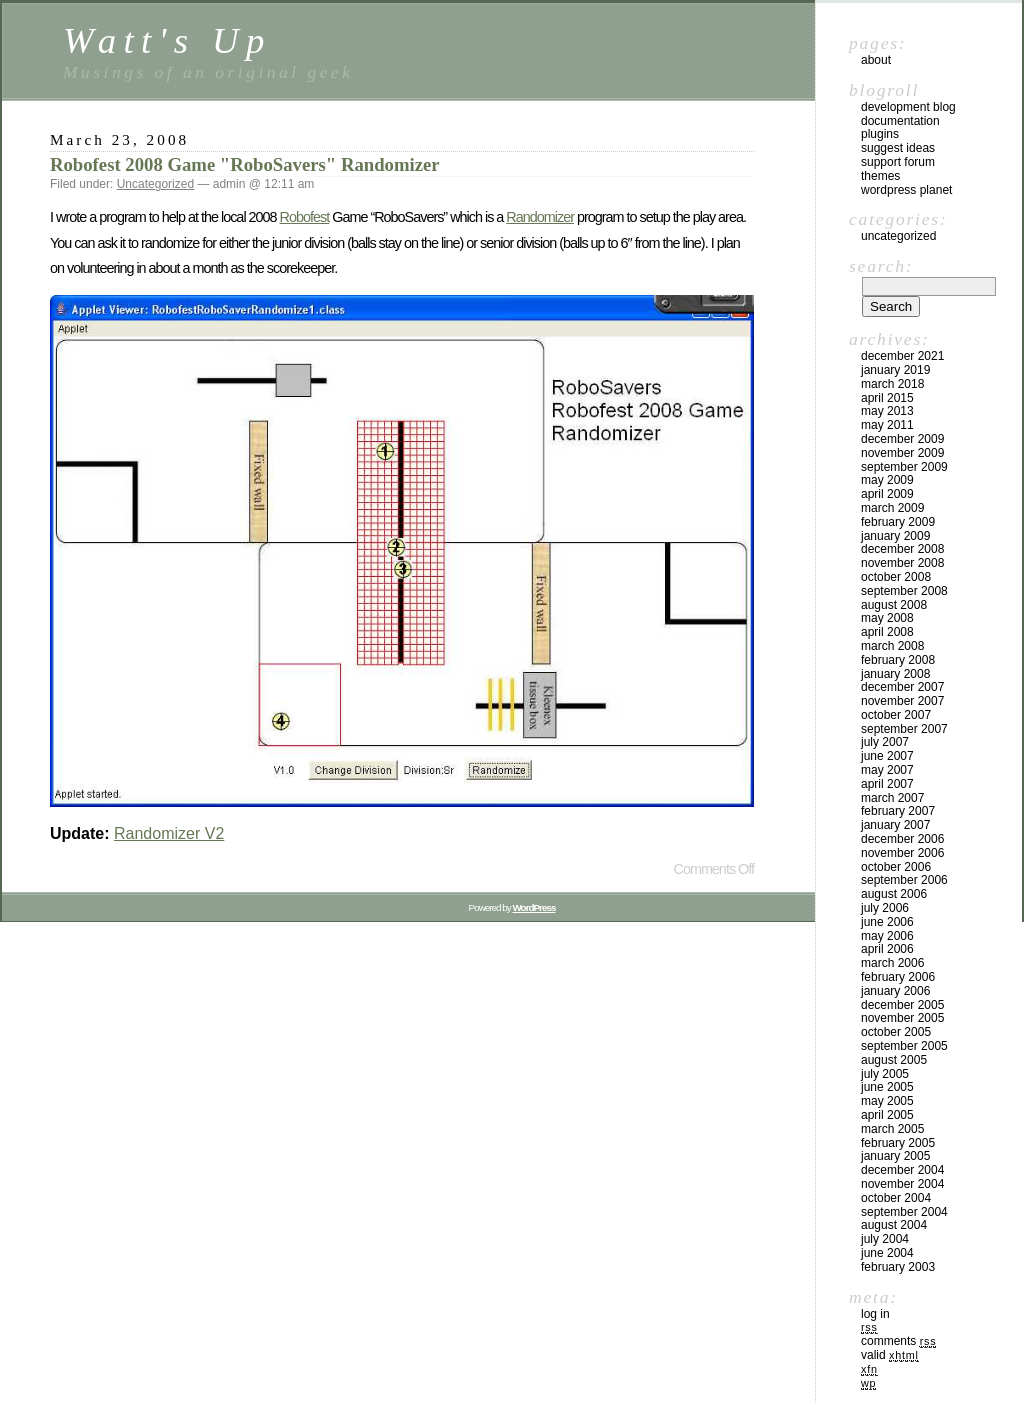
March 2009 (892, 508)
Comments (898, 1341)
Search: (881, 266)
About (876, 60)
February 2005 (898, 1143)
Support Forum (898, 162)
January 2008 (895, 674)
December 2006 (902, 839)
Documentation (900, 121)
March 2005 (892, 1129)
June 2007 (887, 756)
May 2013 (887, 411)
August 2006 (894, 894)
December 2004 (902, 1170)
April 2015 (887, 398)
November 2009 (902, 453)
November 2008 (902, 563)
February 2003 (898, 1267)
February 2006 (898, 977)
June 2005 (887, 1087)
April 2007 (887, 784)
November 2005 (902, 1018)
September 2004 (904, 1212)
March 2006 (892, 963)
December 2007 (902, 687)
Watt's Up (167, 40)
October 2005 (896, 1032)
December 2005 (902, 1005)
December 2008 (902, 549)
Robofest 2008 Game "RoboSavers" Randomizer (245, 164)
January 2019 (895, 370)
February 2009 (898, 522)
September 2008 (904, 591)
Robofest (305, 217)
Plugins (880, 134)
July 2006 (885, 908)
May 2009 (887, 480)
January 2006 (895, 991)
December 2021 (902, 356)
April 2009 (887, 494)
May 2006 (887, 936)
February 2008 (898, 660)
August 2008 (894, 605)
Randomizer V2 (169, 833)
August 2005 (894, 1060)
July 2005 (885, 1074)
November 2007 (902, 701)
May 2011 (887, 425)
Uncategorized (155, 184)
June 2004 (887, 1253)
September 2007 (904, 729)
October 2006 (896, 867)
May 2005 (887, 1101)
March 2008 (892, 646)
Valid (890, 1355)
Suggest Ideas (898, 148)
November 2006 (902, 853)
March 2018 (892, 384)
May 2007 (887, 770)
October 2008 (896, 577)
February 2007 (898, 811)
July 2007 (885, 742)
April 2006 (887, 949)
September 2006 (904, 880)
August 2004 (894, 1225)
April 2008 (887, 632)
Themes (880, 176)
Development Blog (908, 107)
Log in (875, 1314)
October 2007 (896, 715)
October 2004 (896, 1198)
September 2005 (904, 1046)
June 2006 (887, 922)
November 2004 (902, 1184)
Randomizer (540, 217)
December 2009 (902, 439)
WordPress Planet (906, 190)
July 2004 (885, 1239)
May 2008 (887, 618)
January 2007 (895, 825)
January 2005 (895, 1156)
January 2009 (895, 536)
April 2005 (887, 1115)
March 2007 (892, 798)
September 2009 (904, 467)
